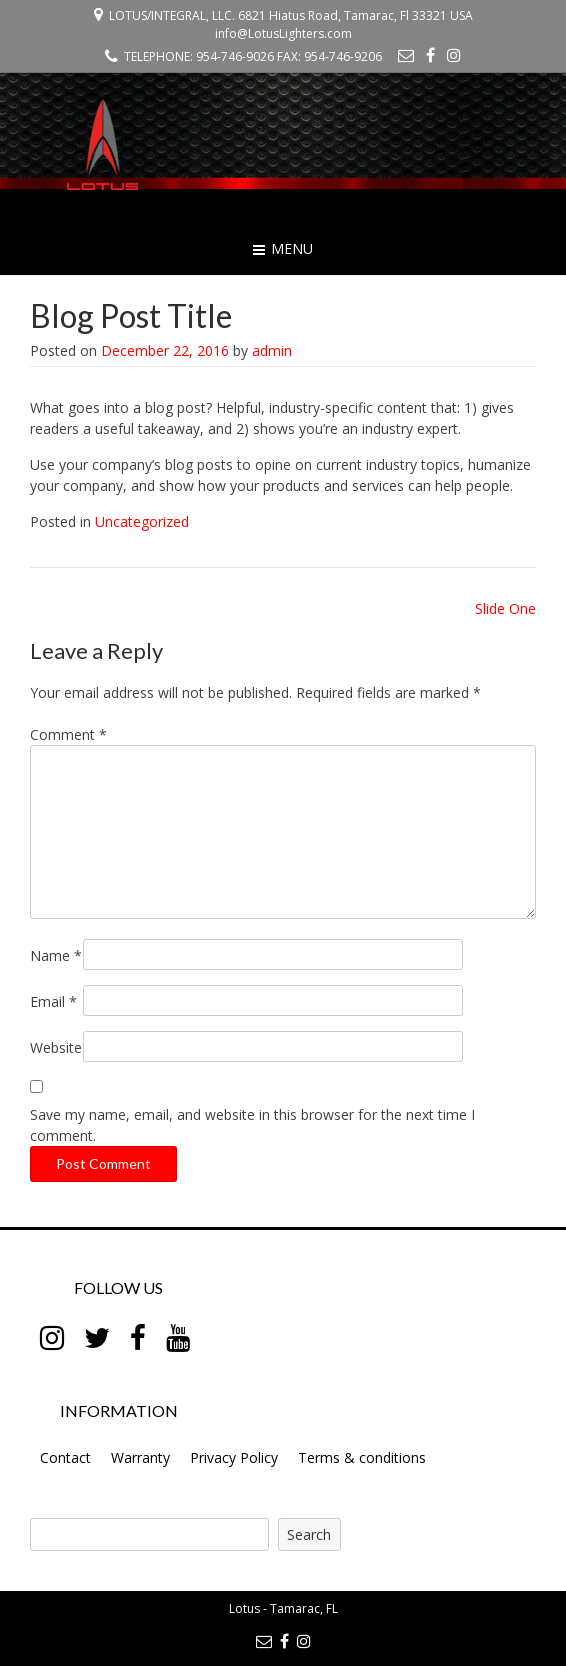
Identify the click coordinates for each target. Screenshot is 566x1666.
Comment (68, 734)
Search (309, 1534)
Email (53, 1001)
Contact (65, 1457)
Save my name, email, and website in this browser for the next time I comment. (252, 1125)
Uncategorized (142, 521)
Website (56, 1047)
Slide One (505, 608)
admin (272, 350)
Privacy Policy (234, 1457)
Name (56, 955)
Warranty (140, 1457)
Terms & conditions (362, 1457)
